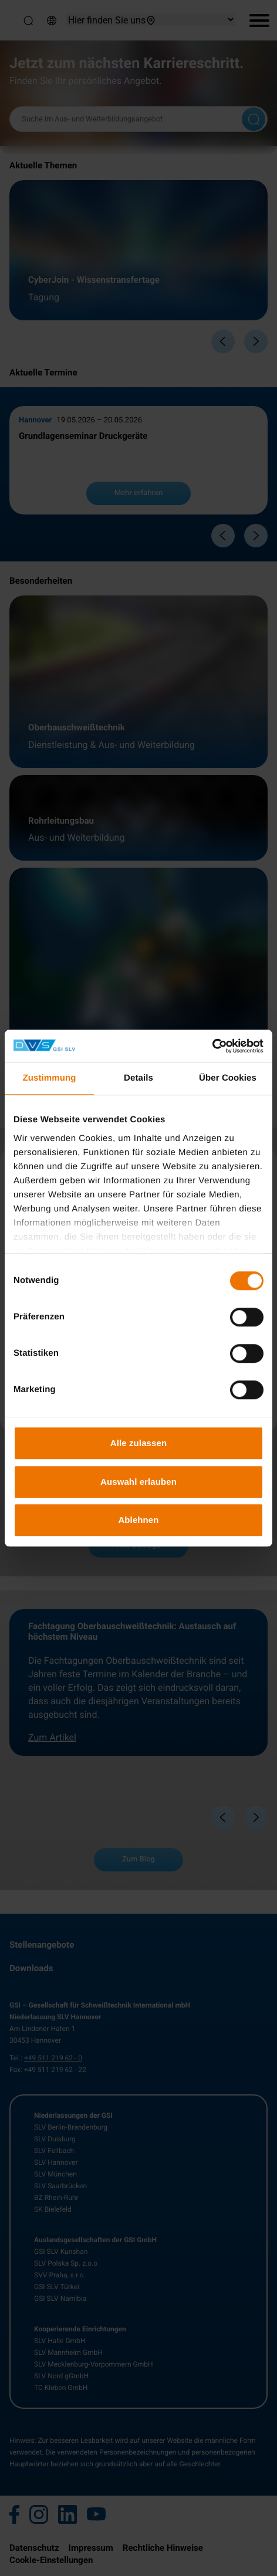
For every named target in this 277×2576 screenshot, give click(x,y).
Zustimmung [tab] (49, 1078)
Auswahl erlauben (138, 1482)
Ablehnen (138, 1520)
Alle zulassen (138, 1443)
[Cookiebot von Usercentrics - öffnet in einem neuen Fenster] (212, 1046)
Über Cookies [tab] (227, 1078)
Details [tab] (138, 1078)
